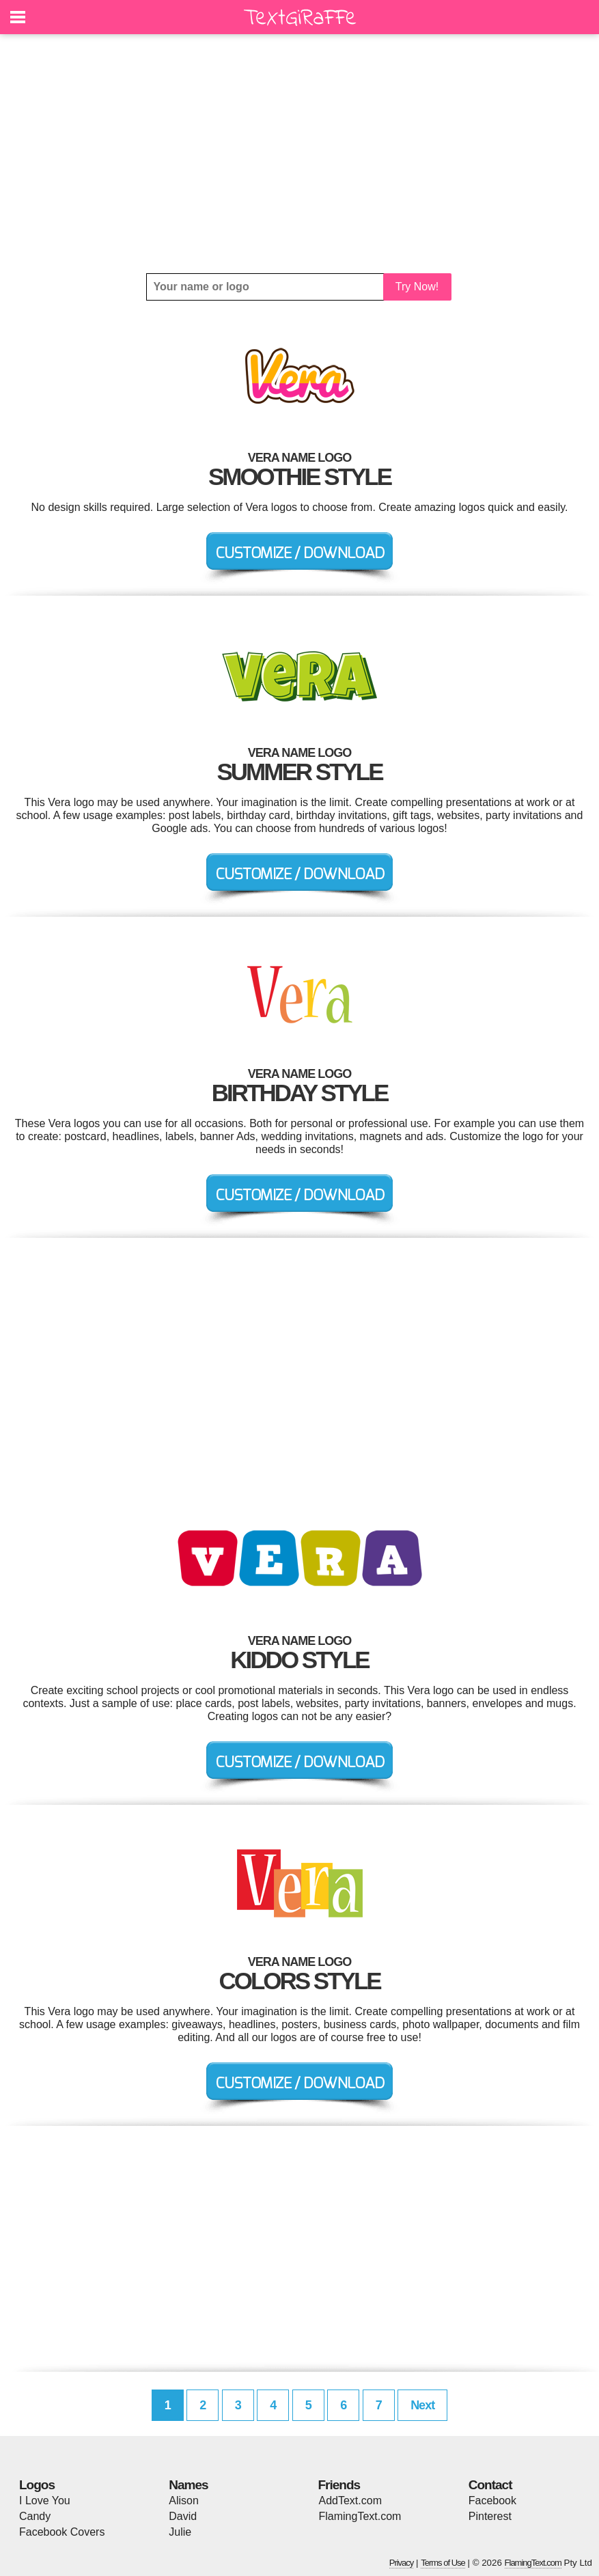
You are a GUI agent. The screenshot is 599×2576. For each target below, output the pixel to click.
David (183, 2516)
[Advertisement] (299, 153)
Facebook (492, 2500)
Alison (184, 2500)
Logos (37, 2485)
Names (188, 2485)
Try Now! (416, 286)
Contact (490, 2485)
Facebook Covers (62, 2532)
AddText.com (350, 2500)
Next (422, 2405)
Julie (180, 2532)
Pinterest (490, 2516)
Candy (35, 2516)
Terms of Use (443, 2563)
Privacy (401, 2563)
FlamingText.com (360, 2516)
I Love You (44, 2500)
